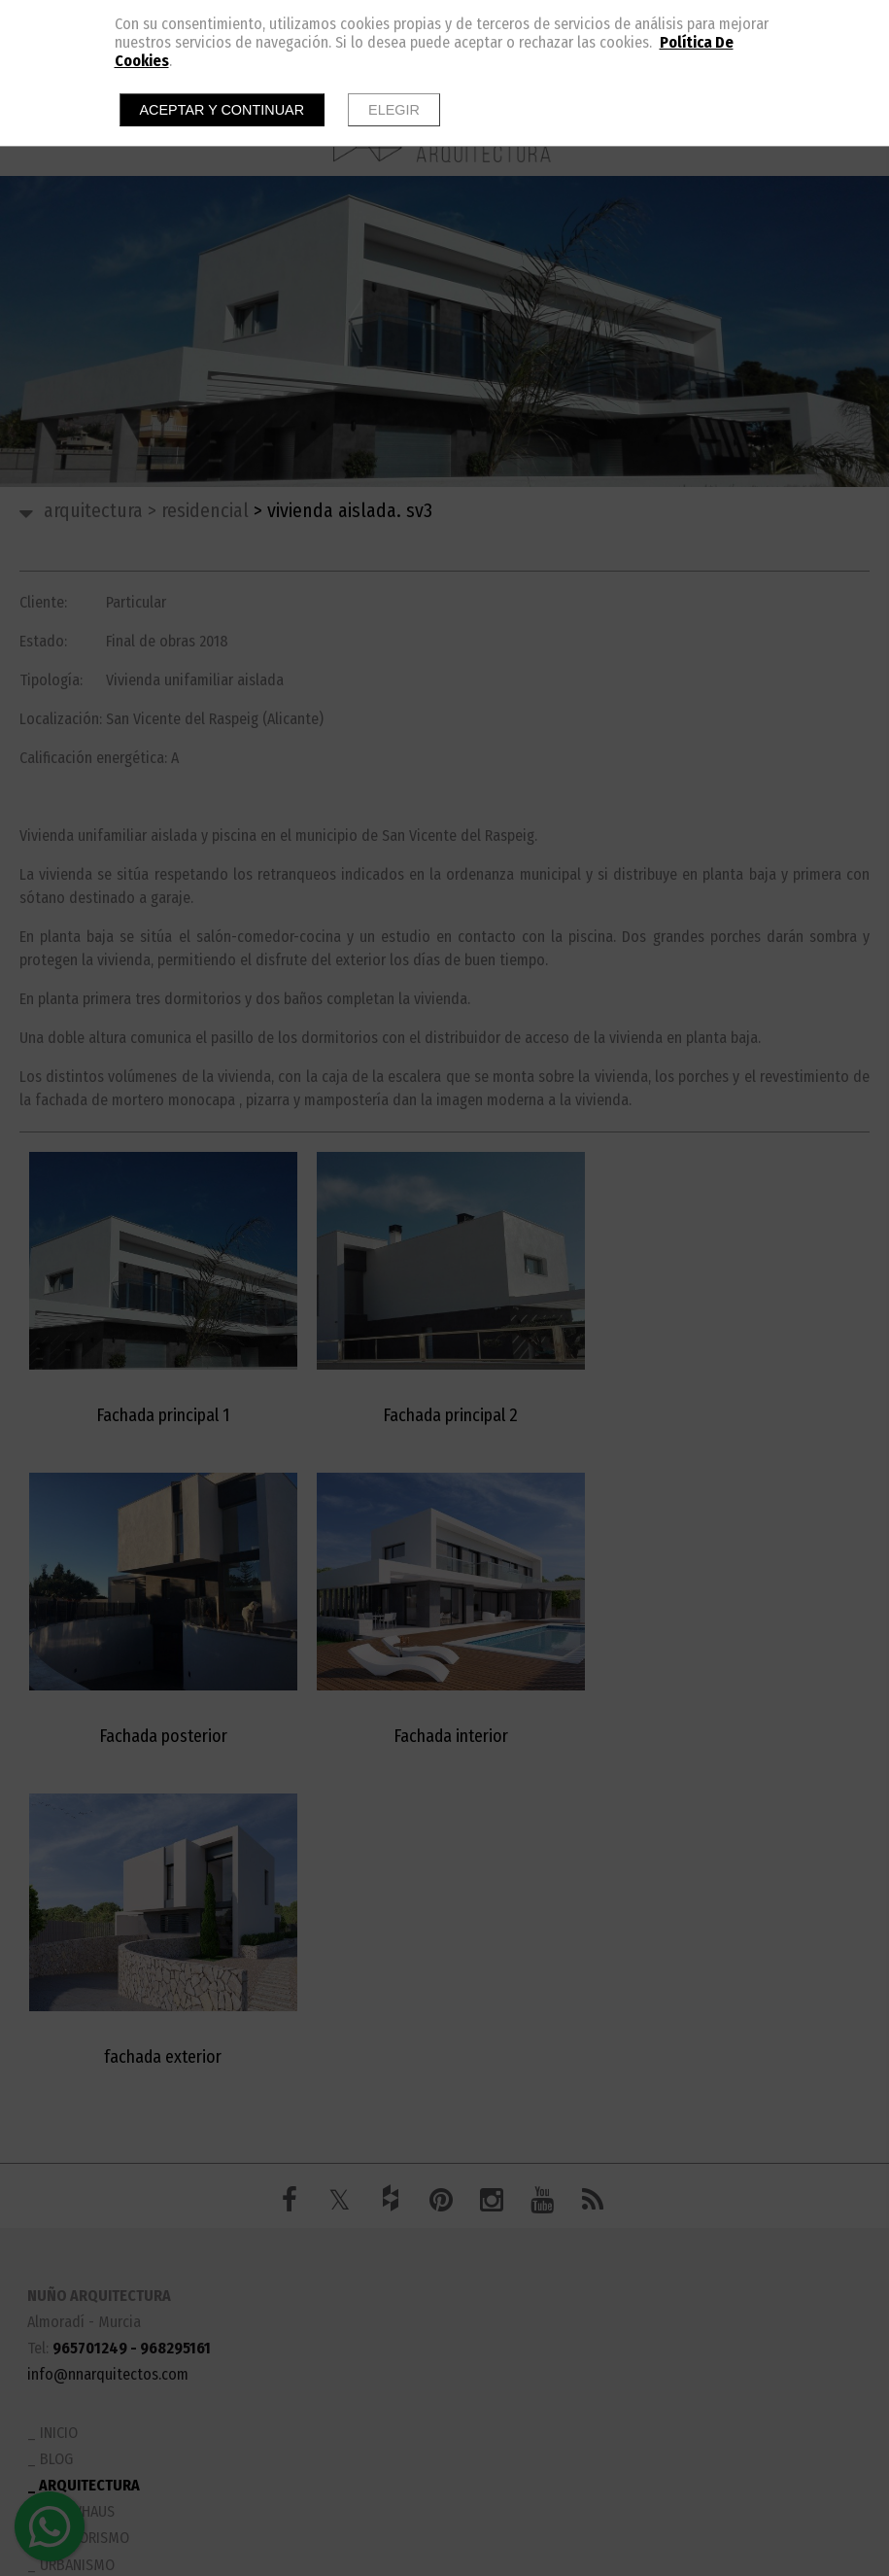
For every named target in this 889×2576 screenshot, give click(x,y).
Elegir (394, 110)
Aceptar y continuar (222, 110)
